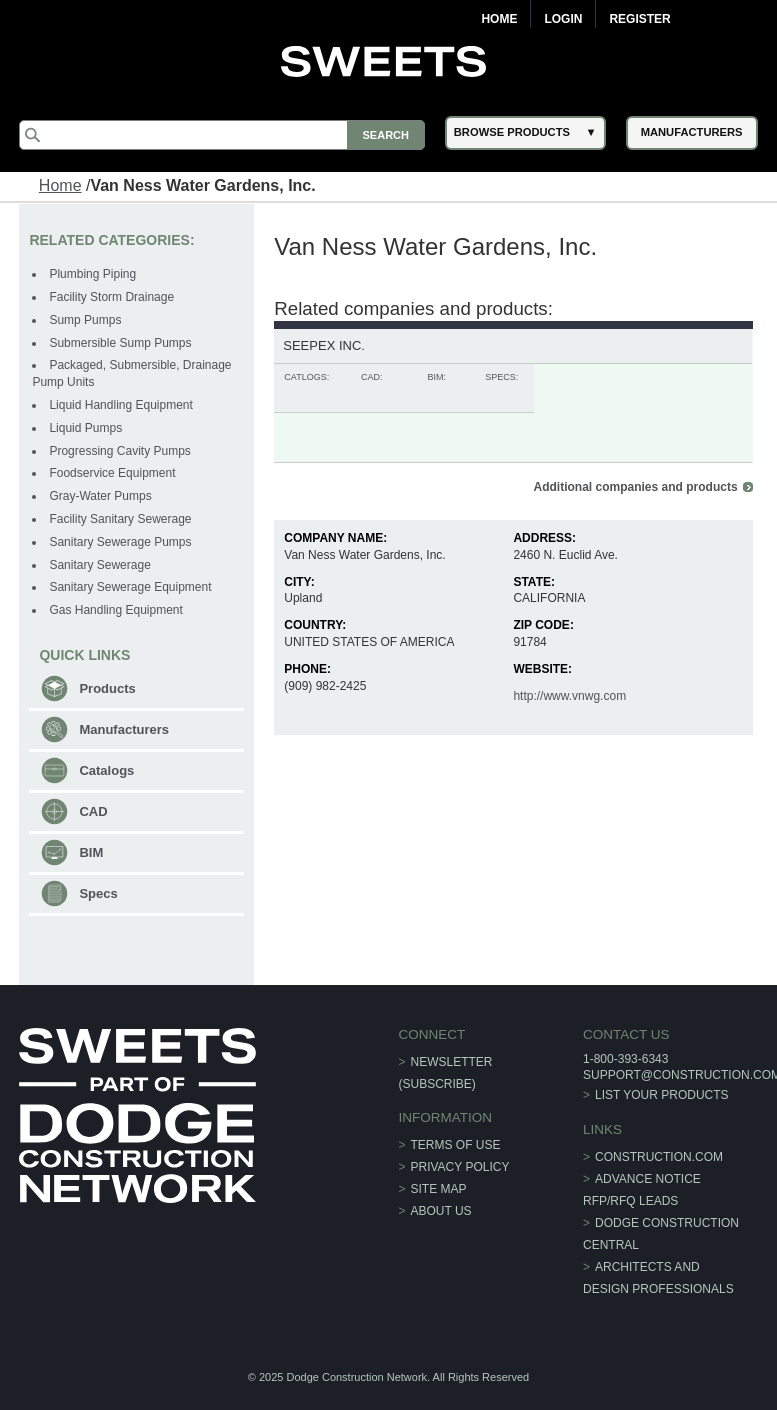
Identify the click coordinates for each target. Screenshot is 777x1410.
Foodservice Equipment (112, 473)
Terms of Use (456, 1145)
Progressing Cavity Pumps (119, 451)
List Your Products (662, 1095)
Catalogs (106, 770)
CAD (93, 811)
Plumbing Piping (92, 274)
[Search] (221, 135)
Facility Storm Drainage (111, 297)
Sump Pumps (85, 320)
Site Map (439, 1189)
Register (639, 19)
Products (107, 688)
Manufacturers (124, 729)
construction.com (659, 1157)
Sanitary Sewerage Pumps (120, 542)
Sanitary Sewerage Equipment (130, 587)
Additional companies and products (636, 487)
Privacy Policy (460, 1167)
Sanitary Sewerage (99, 565)
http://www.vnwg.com (569, 696)
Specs (98, 893)
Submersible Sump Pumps (120, 343)
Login (563, 19)
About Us (441, 1211)
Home (499, 19)
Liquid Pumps (85, 428)
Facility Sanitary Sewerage (120, 519)
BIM (91, 852)
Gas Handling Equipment (115, 610)
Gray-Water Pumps (100, 496)
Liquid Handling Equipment (120, 405)
